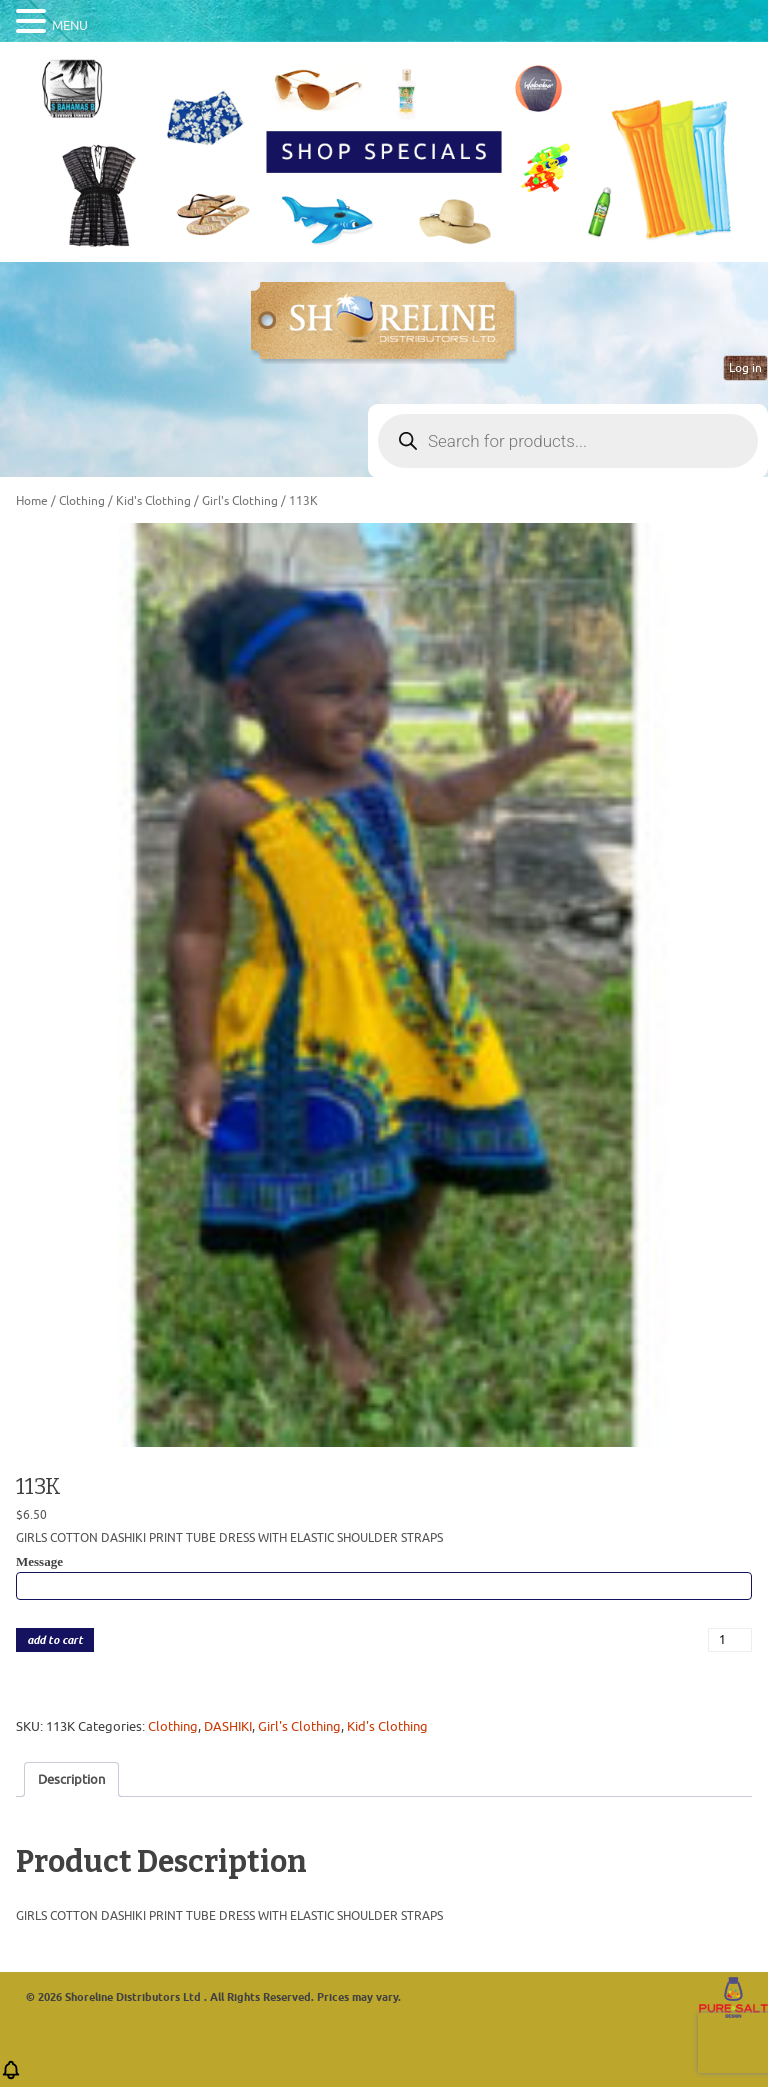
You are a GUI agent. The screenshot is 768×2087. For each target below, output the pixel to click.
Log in (745, 368)
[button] (11, 2076)
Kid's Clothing (153, 501)
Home (32, 501)
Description (71, 1779)
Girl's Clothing (240, 501)
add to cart (55, 1640)
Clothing (82, 501)
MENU (70, 25)
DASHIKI (228, 1726)
